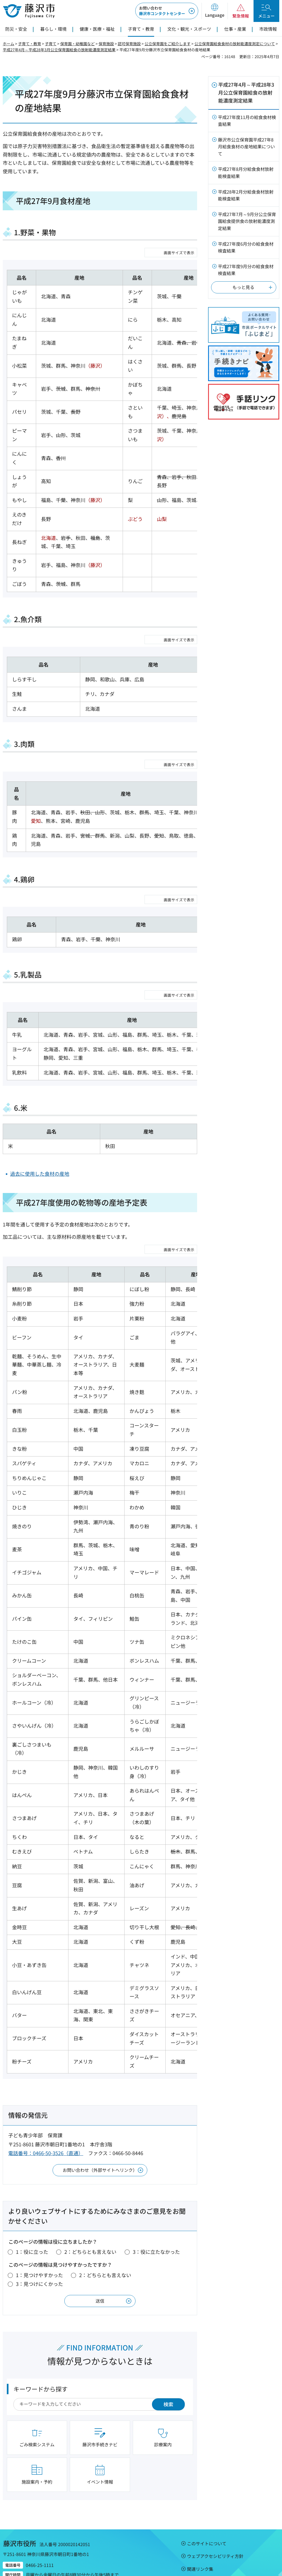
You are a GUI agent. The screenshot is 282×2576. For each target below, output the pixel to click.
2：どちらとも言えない (90, 2200)
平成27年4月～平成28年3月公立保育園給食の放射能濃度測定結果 (59, 49)
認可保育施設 (129, 43)
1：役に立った (32, 2200)
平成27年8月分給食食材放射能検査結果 (246, 172)
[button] (215, 11)
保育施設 (106, 43)
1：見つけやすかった (39, 2223)
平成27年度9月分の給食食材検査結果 (246, 270)
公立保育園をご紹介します (168, 43)
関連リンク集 (200, 2517)
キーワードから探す (40, 2337)
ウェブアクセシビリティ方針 (215, 2504)
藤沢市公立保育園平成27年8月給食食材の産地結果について (246, 146)
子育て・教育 (29, 43)
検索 (168, 2352)
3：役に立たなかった (156, 2200)
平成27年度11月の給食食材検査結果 (247, 120)
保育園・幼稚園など (77, 43)
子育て (50, 43)
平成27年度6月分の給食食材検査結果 (246, 247)
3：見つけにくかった (39, 2232)
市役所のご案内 (227, 2547)
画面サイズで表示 (179, 252)
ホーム (8, 43)
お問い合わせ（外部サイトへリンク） (100, 2118)
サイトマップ (200, 2530)
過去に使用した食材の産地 (39, 1122)
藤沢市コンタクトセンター (162, 10)
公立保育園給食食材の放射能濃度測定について (234, 43)
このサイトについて (206, 2492)
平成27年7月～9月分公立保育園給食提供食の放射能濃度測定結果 (247, 221)
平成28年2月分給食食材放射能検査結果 (246, 195)
